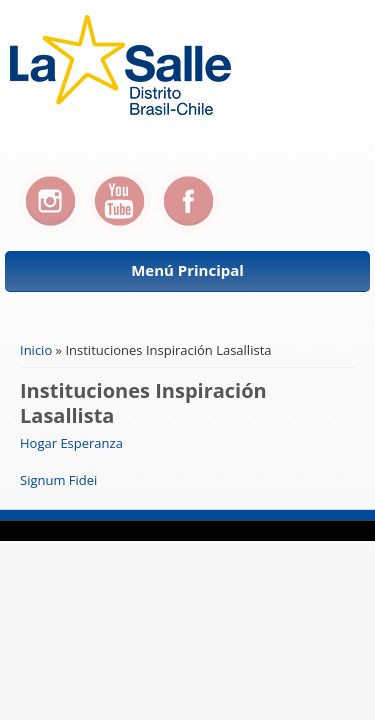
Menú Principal (187, 270)
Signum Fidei (58, 480)
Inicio (36, 350)
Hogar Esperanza (71, 443)
